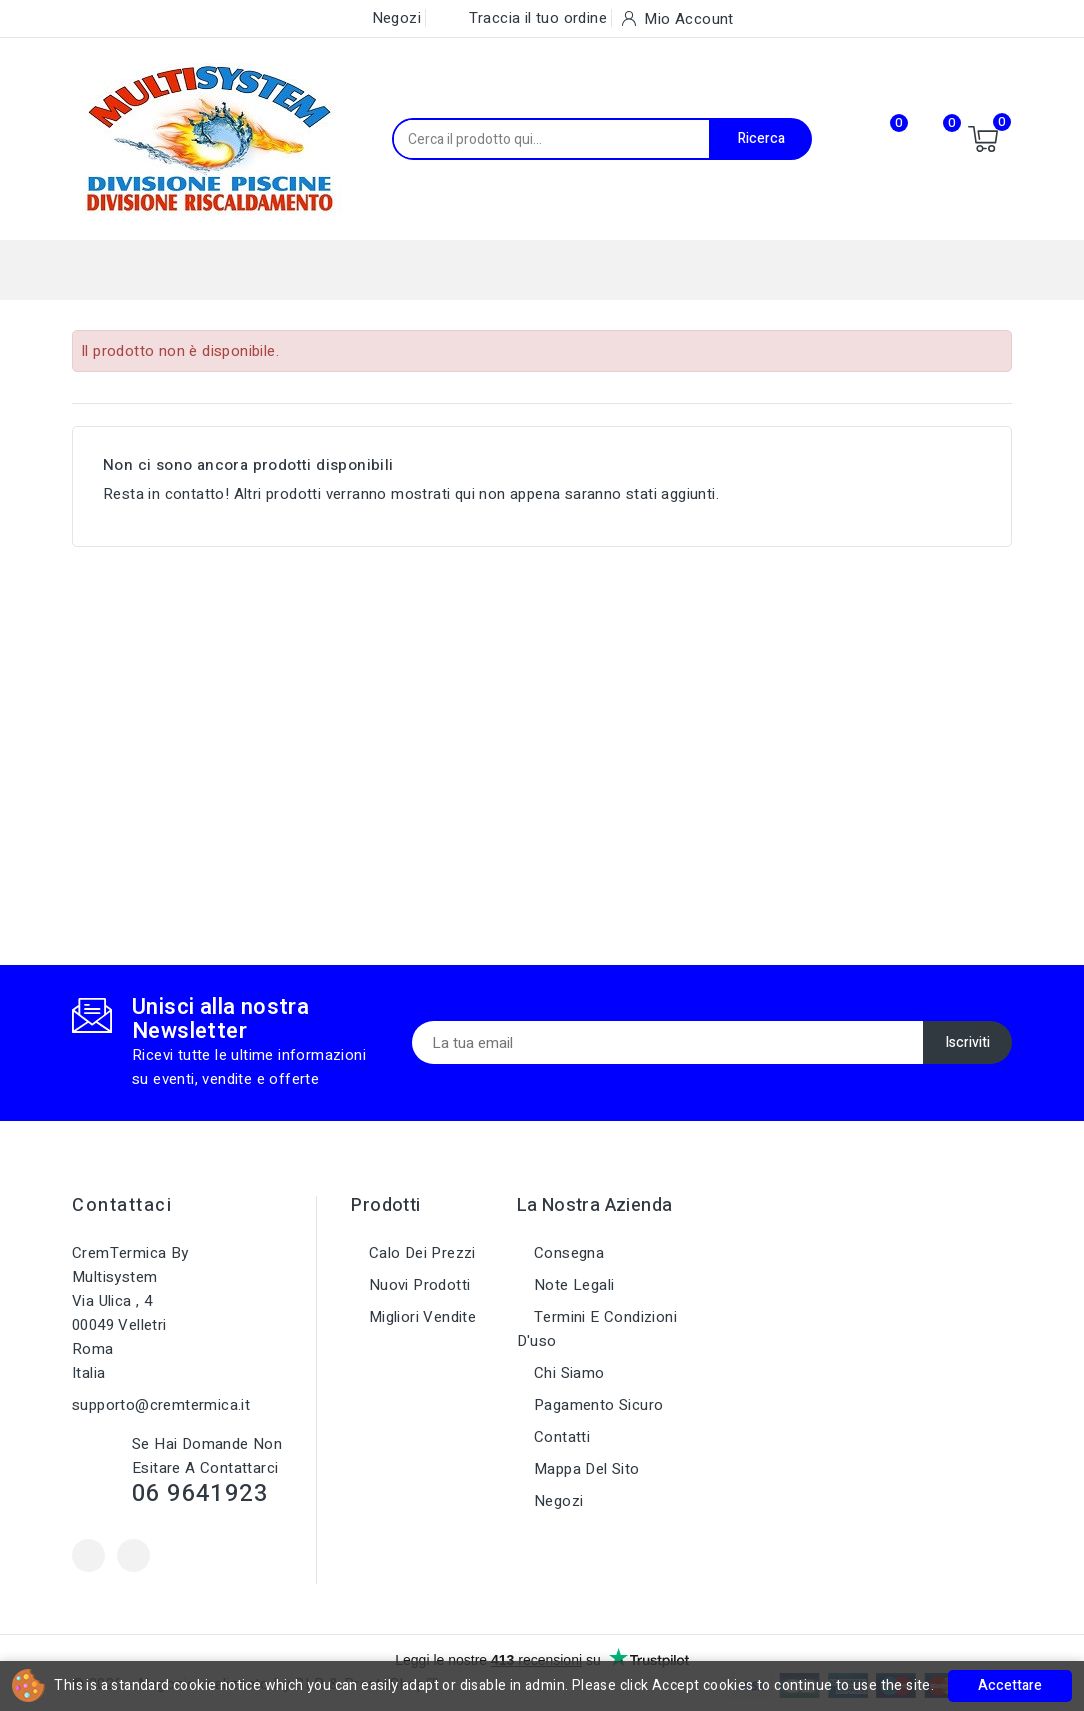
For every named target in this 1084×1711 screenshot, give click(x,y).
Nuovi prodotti (417, 1285)
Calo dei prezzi (419, 1253)
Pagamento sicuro (597, 1405)
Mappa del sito (585, 1469)
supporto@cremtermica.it (161, 1405)
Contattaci (122, 1205)
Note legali (572, 1285)
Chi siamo (567, 1373)
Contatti (560, 1437)
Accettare (1010, 1685)
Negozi (557, 1501)
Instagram (133, 1555)
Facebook (88, 1555)
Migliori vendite (420, 1317)
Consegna (567, 1253)
